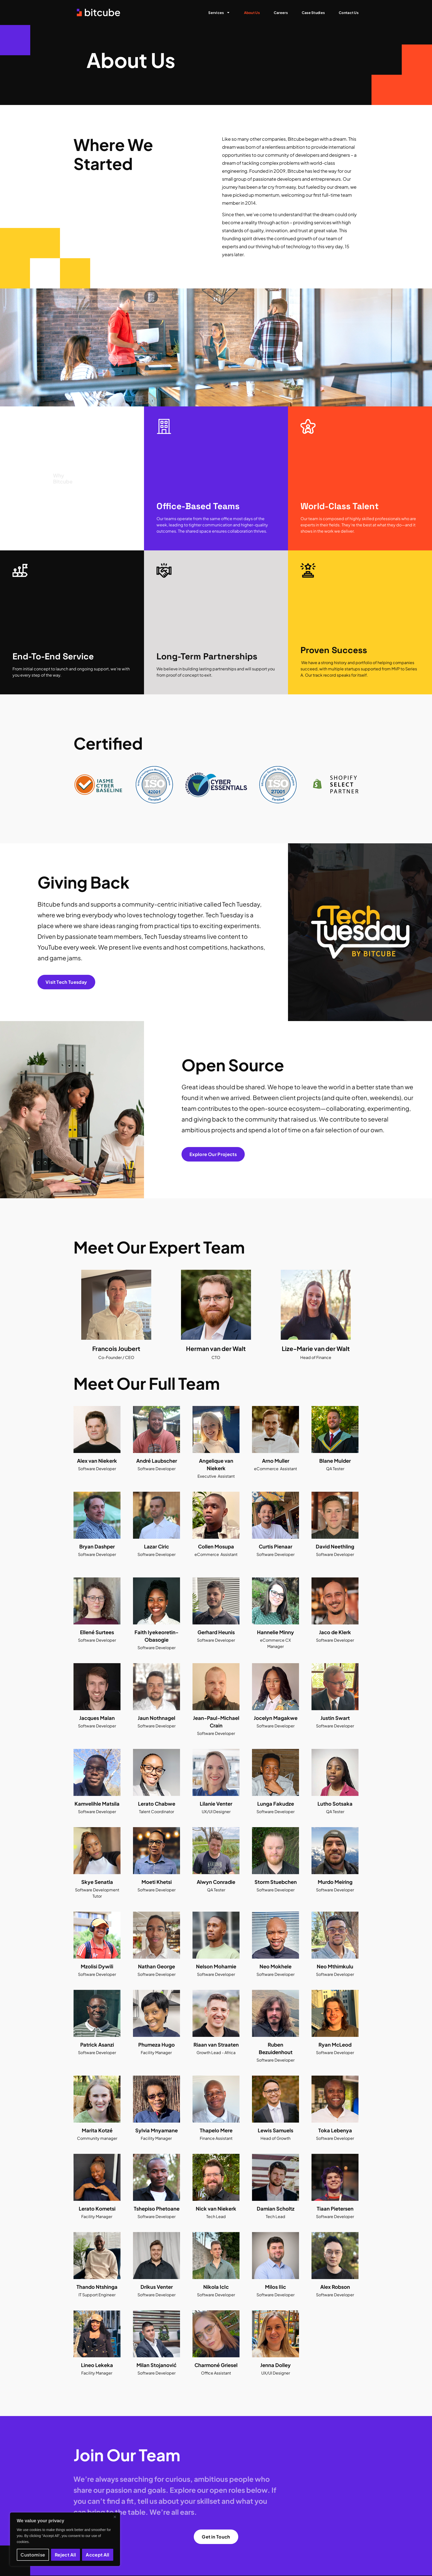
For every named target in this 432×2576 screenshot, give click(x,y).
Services (219, 12)
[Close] (115, 2517)
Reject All (65, 2555)
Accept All (98, 2555)
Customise (32, 2555)
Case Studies (313, 12)
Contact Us (348, 12)
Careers (281, 12)
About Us (252, 12)
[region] (65, 2539)
